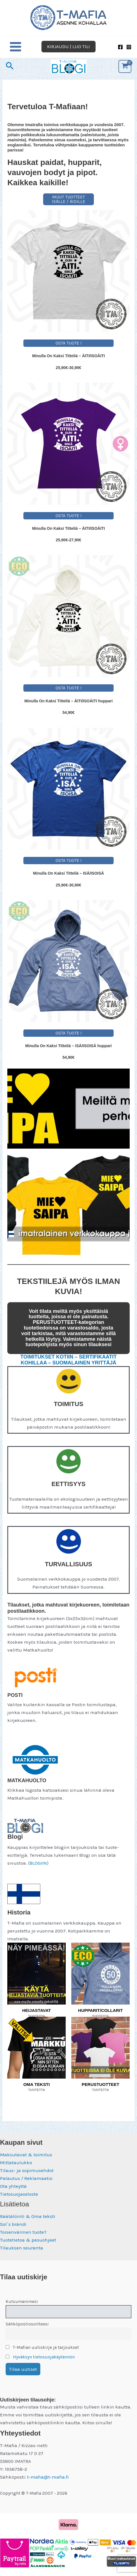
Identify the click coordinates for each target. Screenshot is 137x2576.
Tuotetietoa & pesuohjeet (28, 2240)
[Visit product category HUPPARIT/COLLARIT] (100, 1974)
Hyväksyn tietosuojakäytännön (44, 2357)
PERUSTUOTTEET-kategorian (68, 1322)
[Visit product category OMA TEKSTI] (36, 2048)
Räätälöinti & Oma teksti (27, 2216)
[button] (68, 46)
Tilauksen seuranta (21, 2248)
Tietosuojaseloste (19, 2194)
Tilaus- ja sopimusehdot (27, 2170)
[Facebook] (120, 47)
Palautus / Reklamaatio (26, 2178)
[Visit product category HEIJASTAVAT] (36, 1974)
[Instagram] (128, 47)
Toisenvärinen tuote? (23, 2232)
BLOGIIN (38, 1863)
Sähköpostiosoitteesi (27, 2324)
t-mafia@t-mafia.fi (48, 2477)
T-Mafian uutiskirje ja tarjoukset (42, 2347)
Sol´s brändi (13, 2224)
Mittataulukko (16, 2162)
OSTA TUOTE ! (68, 343)
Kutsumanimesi (22, 2301)
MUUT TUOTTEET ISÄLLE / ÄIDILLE (68, 199)
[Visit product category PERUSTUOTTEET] (100, 2048)
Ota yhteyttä (13, 2186)
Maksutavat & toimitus (26, 2154)
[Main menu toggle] (15, 47)
